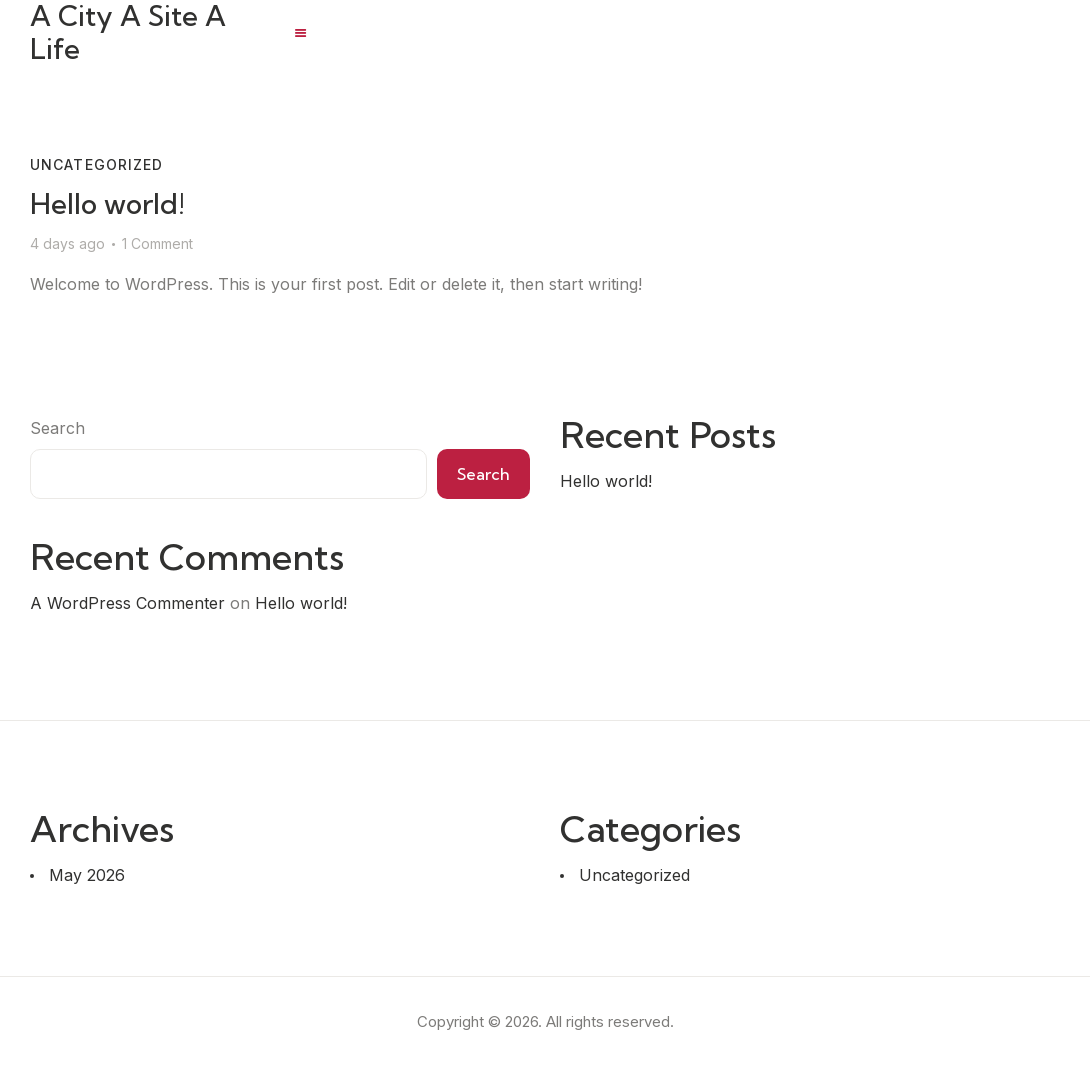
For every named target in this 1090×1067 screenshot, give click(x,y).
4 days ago (67, 243)
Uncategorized (97, 164)
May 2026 (87, 875)
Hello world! (107, 203)
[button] (300, 33)
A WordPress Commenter (127, 603)
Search (57, 428)
